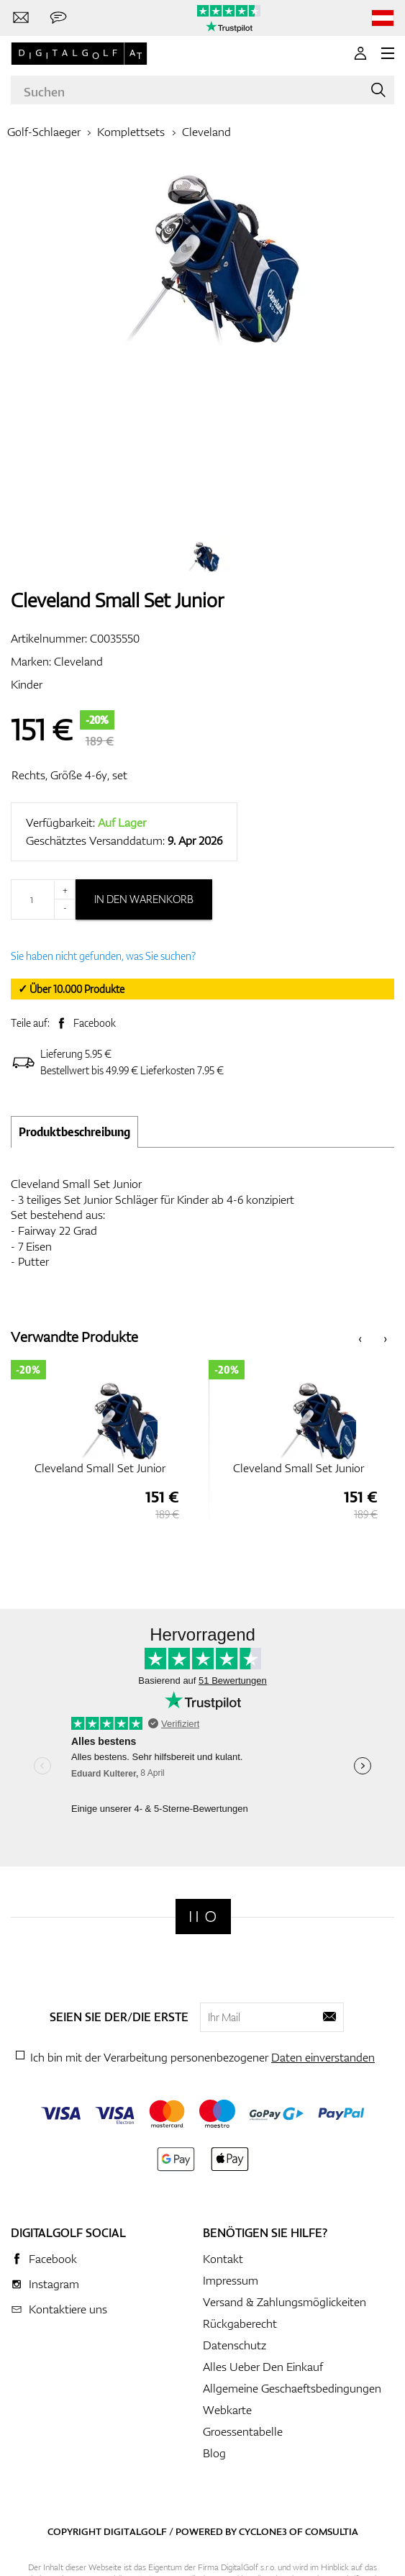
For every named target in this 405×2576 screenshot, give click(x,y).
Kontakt (223, 2259)
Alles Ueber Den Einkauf (263, 2367)
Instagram (54, 2284)
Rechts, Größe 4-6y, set (69, 775)
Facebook (94, 1023)
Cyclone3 (263, 2531)
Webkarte (227, 2410)
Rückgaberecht (240, 2323)
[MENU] (388, 53)
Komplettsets (131, 132)
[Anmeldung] (360, 53)
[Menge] (43, 899)
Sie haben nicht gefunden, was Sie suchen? (103, 956)
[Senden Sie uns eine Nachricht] (58, 18)
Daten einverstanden (323, 2057)
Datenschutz (234, 2345)
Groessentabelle (243, 2431)
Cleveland (206, 132)
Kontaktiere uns (68, 2309)
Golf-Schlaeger (44, 132)
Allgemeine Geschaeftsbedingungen (292, 2388)
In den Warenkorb (144, 899)
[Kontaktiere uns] (21, 18)
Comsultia (331, 2531)
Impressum (230, 2280)
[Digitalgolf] (203, 1916)
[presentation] (360, 1337)
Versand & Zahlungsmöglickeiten (284, 2302)
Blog (214, 2453)
